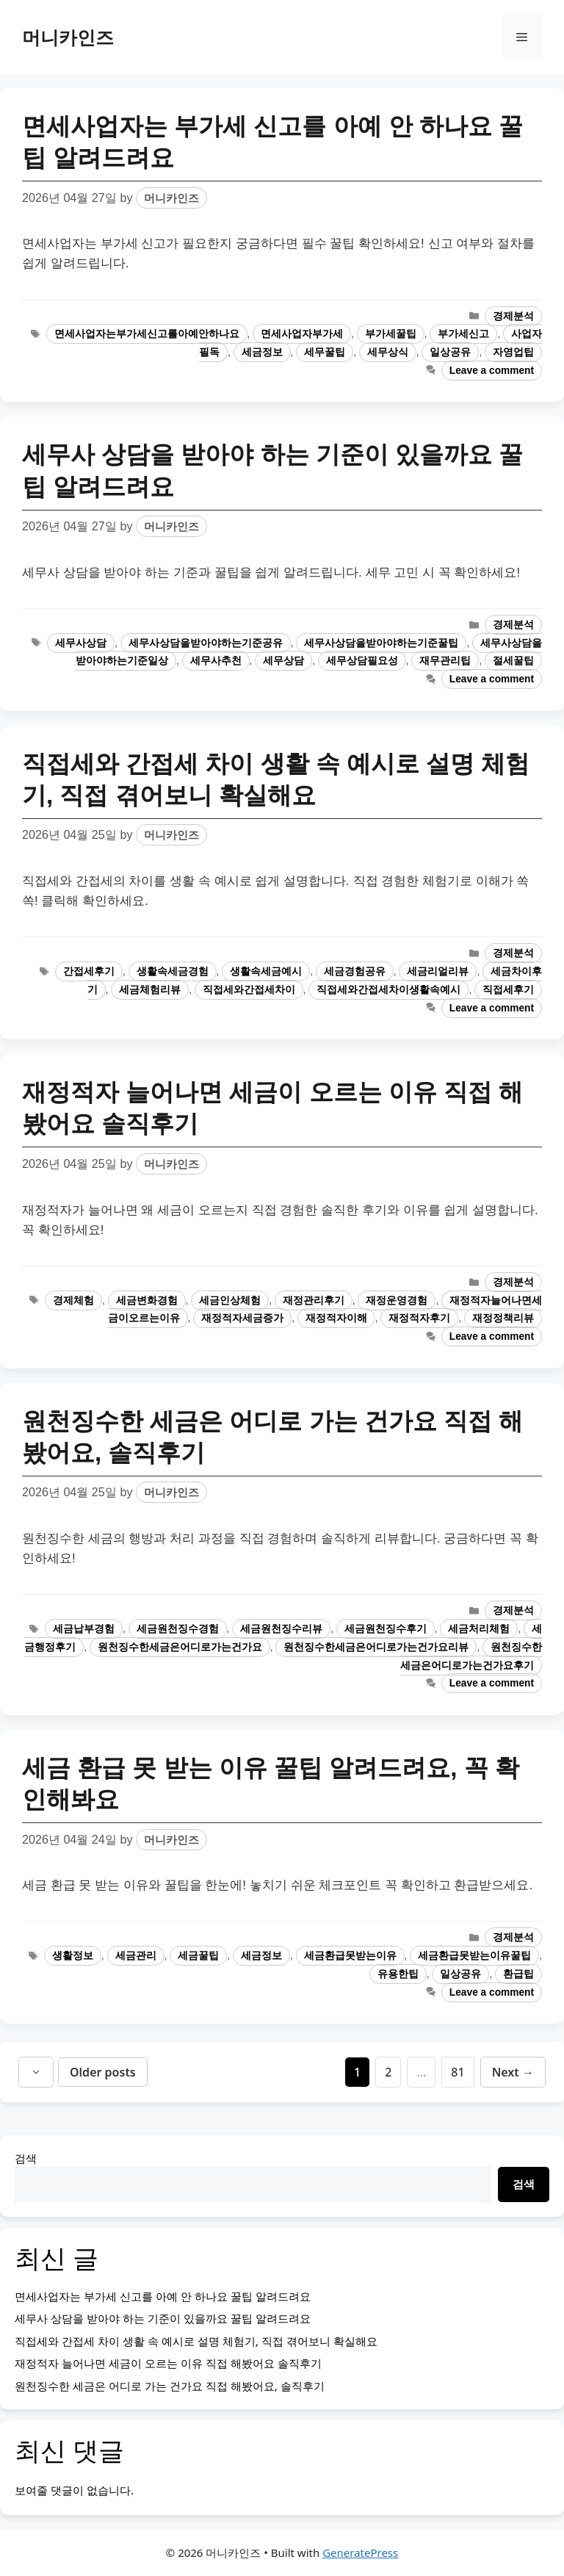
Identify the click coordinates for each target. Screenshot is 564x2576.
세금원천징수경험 (178, 1628)
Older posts (103, 2072)
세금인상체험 (230, 1300)
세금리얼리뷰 (438, 971)
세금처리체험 (479, 1628)
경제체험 (73, 1300)
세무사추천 (216, 660)
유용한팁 (398, 1974)
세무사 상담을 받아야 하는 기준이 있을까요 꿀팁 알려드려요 (163, 2318)
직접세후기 (508, 989)
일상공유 (450, 352)
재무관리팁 (445, 660)
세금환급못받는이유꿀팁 (474, 1955)
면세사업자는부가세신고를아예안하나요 (146, 333)
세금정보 (262, 352)
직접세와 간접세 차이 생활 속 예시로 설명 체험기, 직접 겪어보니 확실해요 (196, 2341)
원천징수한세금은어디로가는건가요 (180, 1647)
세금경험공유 (355, 971)
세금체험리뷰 (150, 989)
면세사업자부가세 (302, 333)
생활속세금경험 (173, 971)
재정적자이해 (336, 1318)
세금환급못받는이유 (350, 1955)
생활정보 (72, 1955)
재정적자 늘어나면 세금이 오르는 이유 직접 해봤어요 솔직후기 (168, 2363)
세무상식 (387, 352)
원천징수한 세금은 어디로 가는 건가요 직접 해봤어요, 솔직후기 (170, 2385)
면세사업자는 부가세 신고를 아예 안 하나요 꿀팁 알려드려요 (163, 2296)
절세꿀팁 (513, 660)
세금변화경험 (147, 1300)
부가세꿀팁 (390, 333)
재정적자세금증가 (242, 1318)
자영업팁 (513, 352)
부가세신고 (463, 333)
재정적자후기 (419, 1318)
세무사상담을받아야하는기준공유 (206, 643)
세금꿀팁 (198, 1955)
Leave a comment (491, 370)
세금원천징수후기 (385, 1628)
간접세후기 (89, 971)
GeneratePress (360, 2552)
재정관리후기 (313, 1300)
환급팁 (518, 1974)
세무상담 (283, 660)
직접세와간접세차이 (249, 989)
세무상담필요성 (362, 660)
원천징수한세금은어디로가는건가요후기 (471, 1656)
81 (462, 2071)
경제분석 (513, 316)
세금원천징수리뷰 (281, 1628)
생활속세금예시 (266, 971)
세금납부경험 (84, 1628)
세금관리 (135, 1955)
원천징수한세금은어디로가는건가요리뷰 (376, 1647)
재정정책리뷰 (503, 1318)
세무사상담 (80, 643)
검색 (26, 2158)
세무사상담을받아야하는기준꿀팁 (381, 643)
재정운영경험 (396, 1300)
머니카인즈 (68, 36)
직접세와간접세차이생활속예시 (388, 989)
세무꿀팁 (324, 352)
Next (513, 2072)
